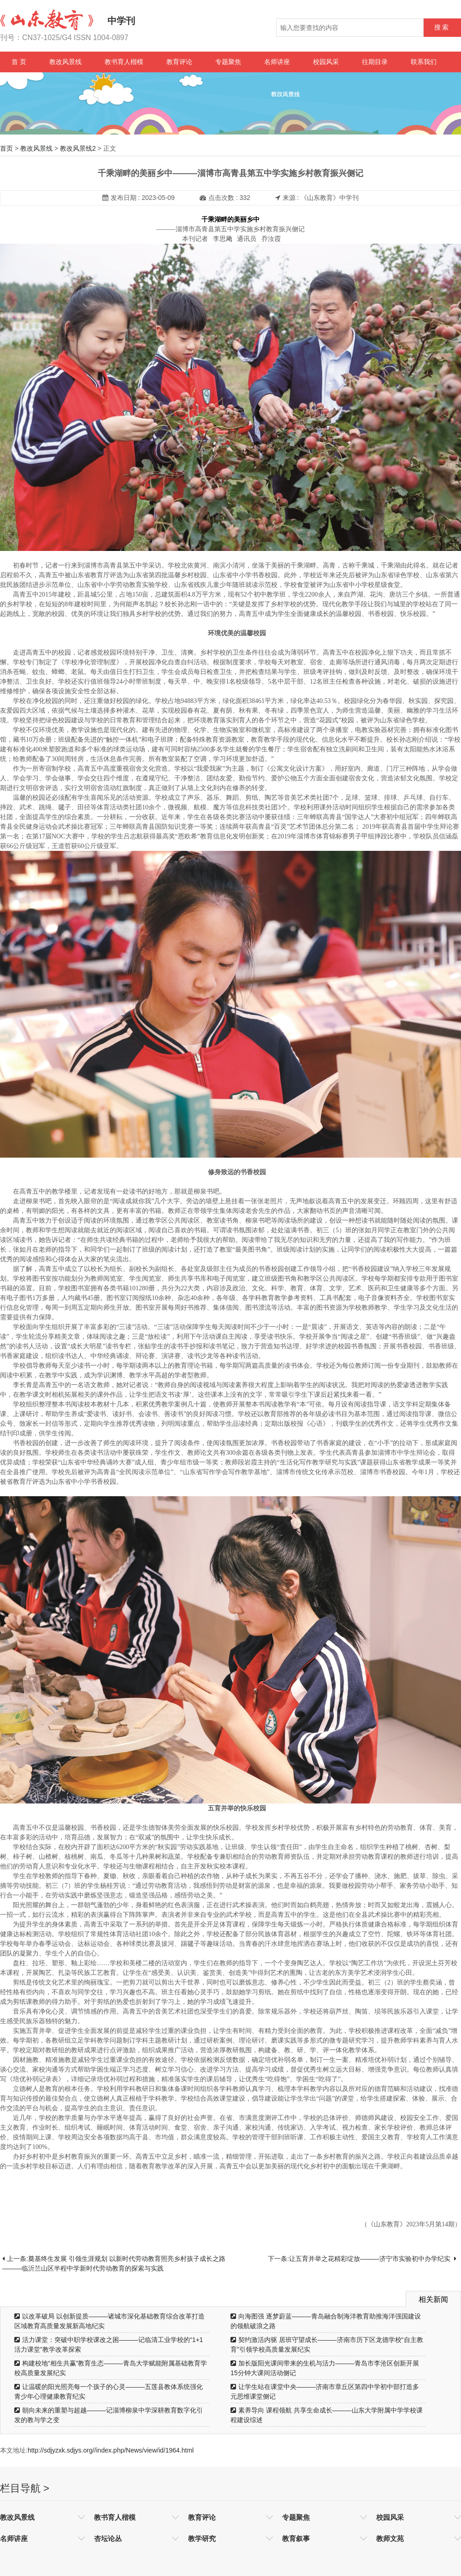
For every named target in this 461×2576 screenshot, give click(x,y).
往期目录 (375, 61)
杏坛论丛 (108, 2538)
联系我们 (424, 61)
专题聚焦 (228, 61)
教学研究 (202, 2538)
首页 (6, 148)
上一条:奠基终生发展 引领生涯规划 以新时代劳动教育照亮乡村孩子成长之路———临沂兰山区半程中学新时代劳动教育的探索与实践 (113, 2263)
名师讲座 (277, 61)
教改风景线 (65, 61)
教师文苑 (390, 2538)
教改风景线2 (78, 148)
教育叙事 (296, 2538)
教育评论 (179, 61)
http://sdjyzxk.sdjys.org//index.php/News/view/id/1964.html (111, 2450)
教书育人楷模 (124, 61)
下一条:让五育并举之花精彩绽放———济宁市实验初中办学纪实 (362, 2258)
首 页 (19, 61)
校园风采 (326, 61)
